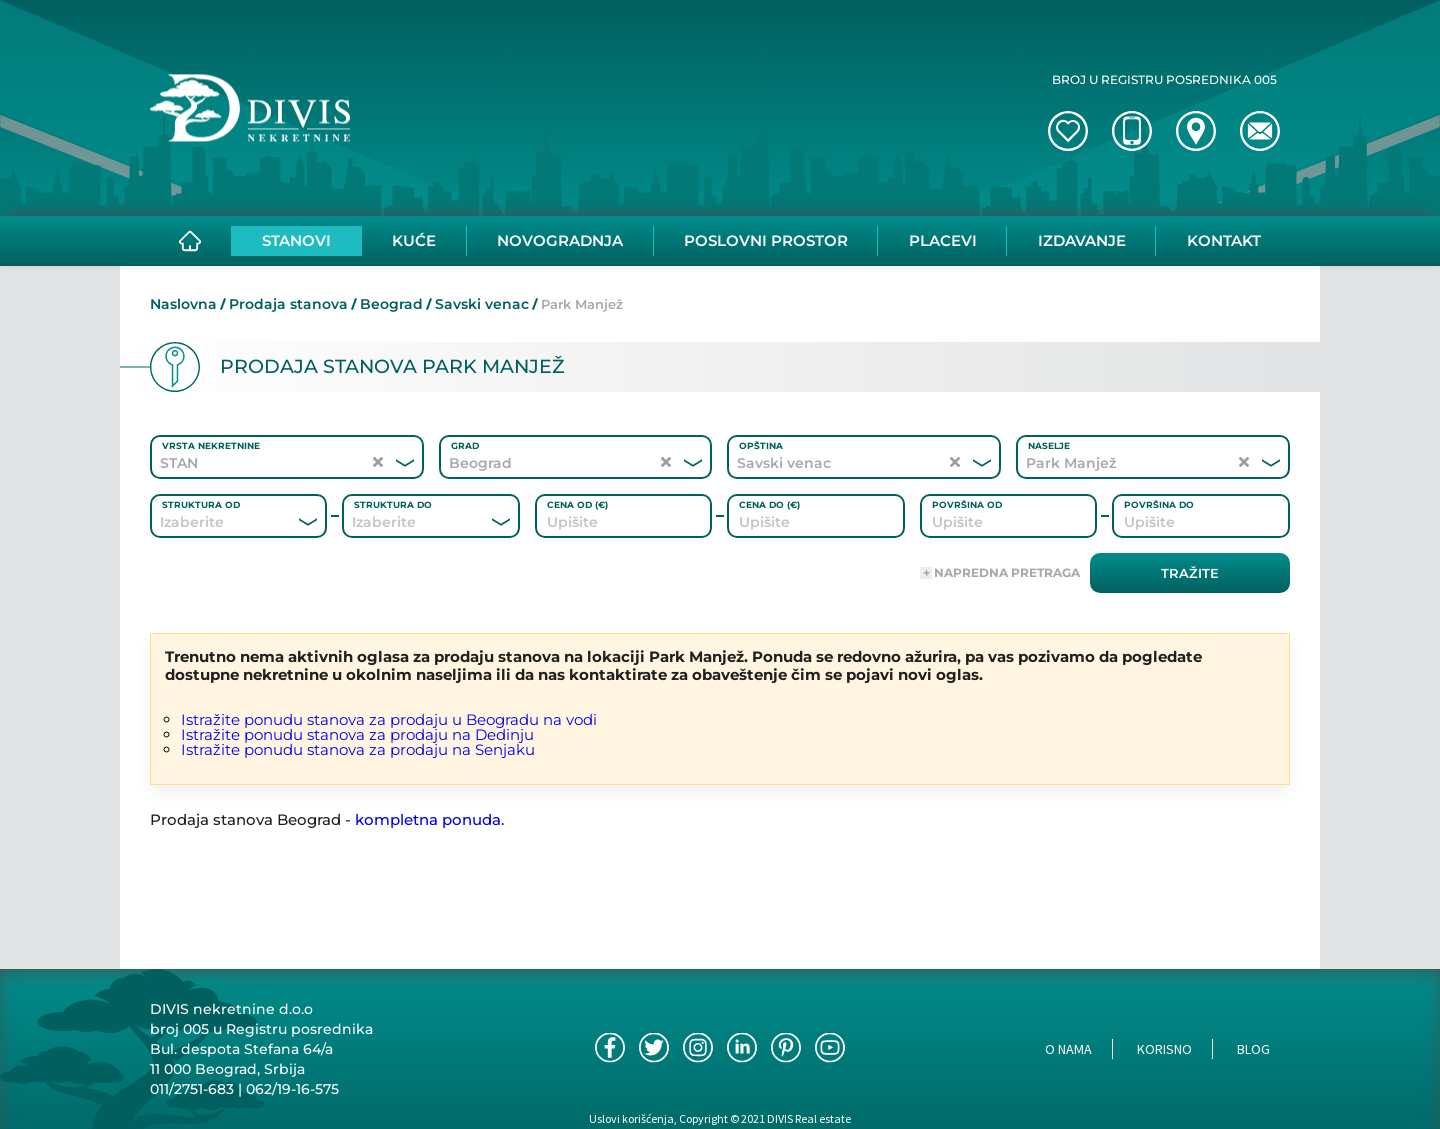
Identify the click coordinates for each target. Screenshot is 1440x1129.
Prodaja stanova (288, 304)
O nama (1068, 1049)
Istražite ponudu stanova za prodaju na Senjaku (358, 749)
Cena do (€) (769, 504)
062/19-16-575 (292, 1089)
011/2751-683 (192, 1089)
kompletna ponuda (428, 819)
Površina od (967, 504)
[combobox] (211, 522)
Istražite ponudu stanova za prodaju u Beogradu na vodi (389, 719)
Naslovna (183, 304)
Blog (1253, 1049)
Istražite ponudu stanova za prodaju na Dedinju (357, 734)
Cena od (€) (577, 504)
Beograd (391, 304)
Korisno (1164, 1049)
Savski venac (482, 304)
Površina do (1159, 504)
